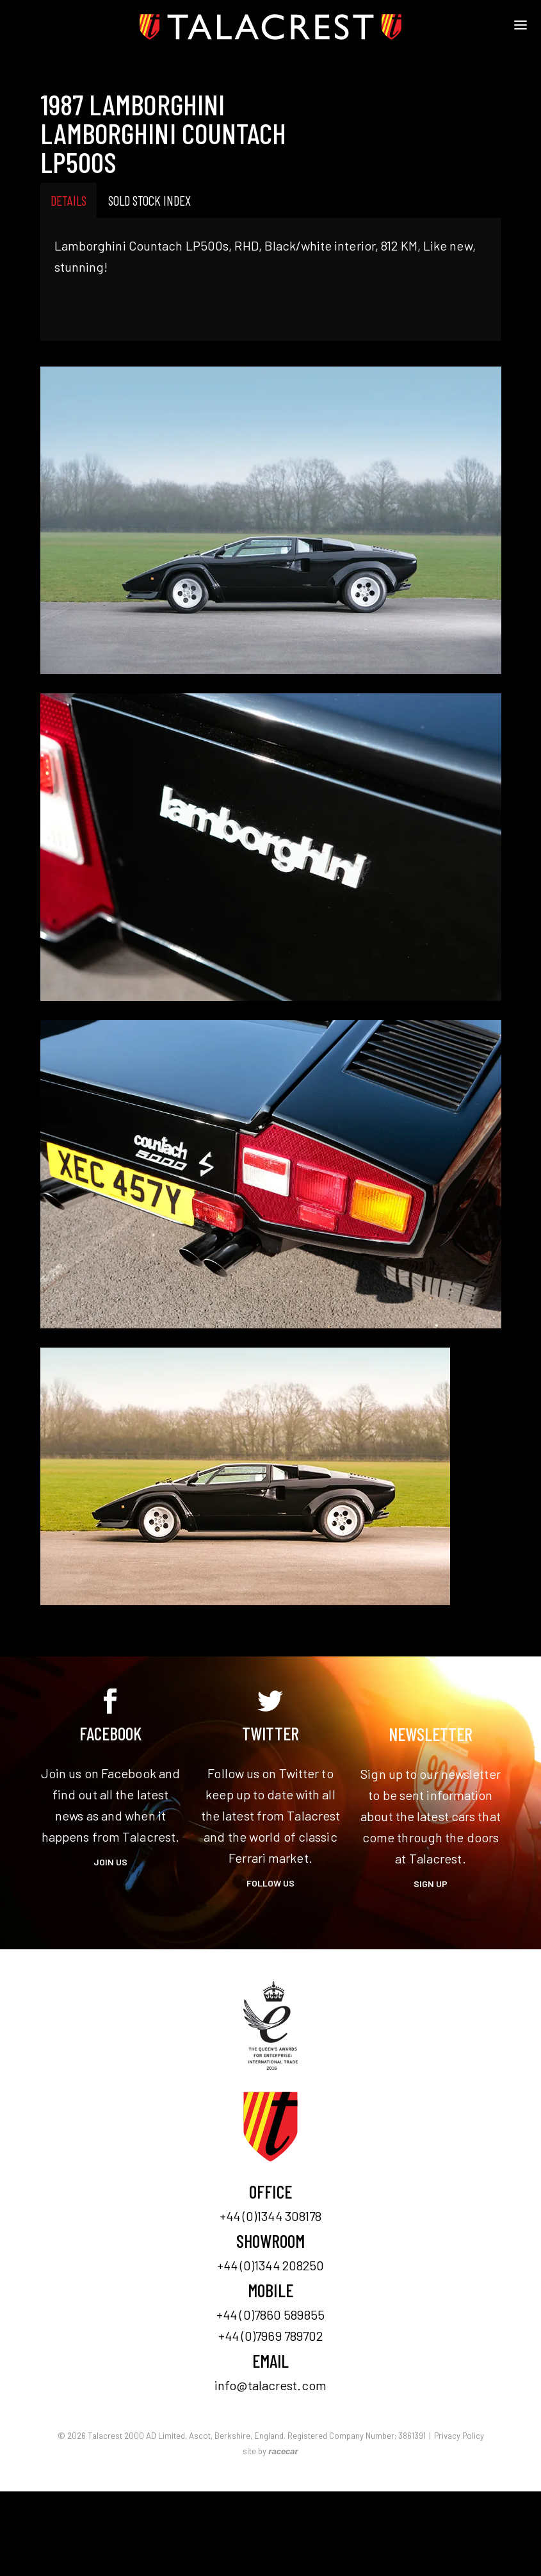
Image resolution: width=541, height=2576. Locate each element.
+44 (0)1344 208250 (271, 2265)
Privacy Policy (459, 2436)
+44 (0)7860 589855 (270, 2314)
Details (68, 200)
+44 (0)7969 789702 (270, 2335)
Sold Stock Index (149, 200)
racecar (283, 2451)
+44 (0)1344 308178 (271, 2216)
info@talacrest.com (270, 2385)
